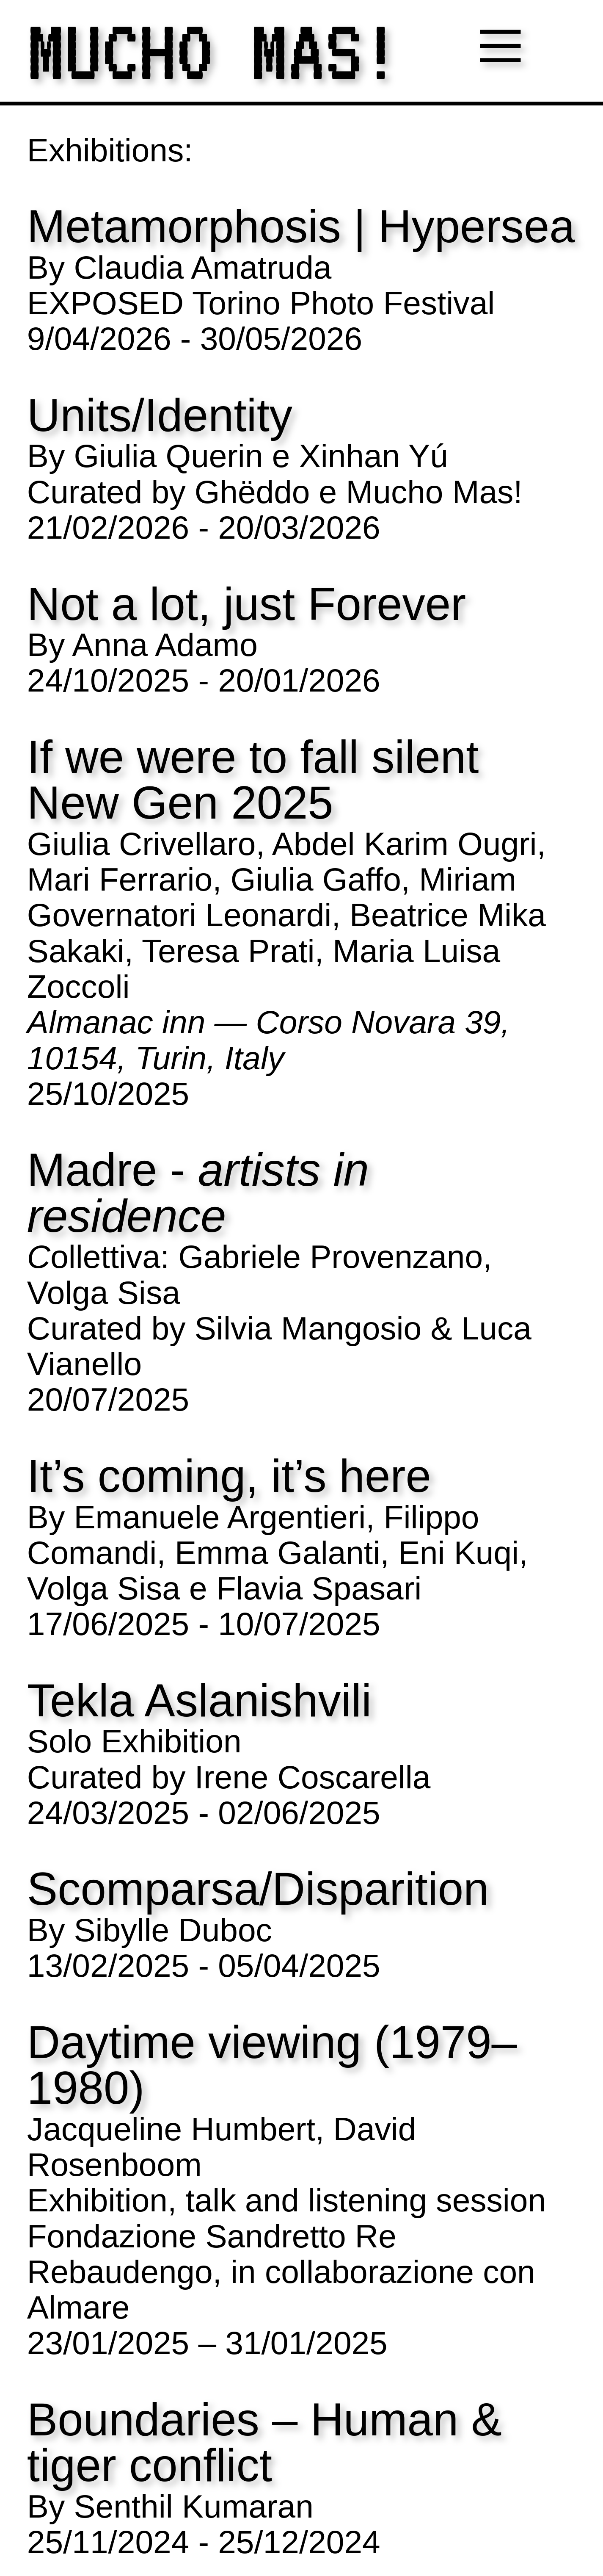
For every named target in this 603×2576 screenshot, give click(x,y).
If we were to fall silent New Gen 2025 (253, 780)
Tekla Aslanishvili (199, 1701)
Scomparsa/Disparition (258, 1889)
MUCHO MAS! (213, 51)
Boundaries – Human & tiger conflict (264, 2443)
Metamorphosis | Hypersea (301, 227)
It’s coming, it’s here (229, 1476)
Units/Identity (159, 416)
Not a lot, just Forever (246, 604)
